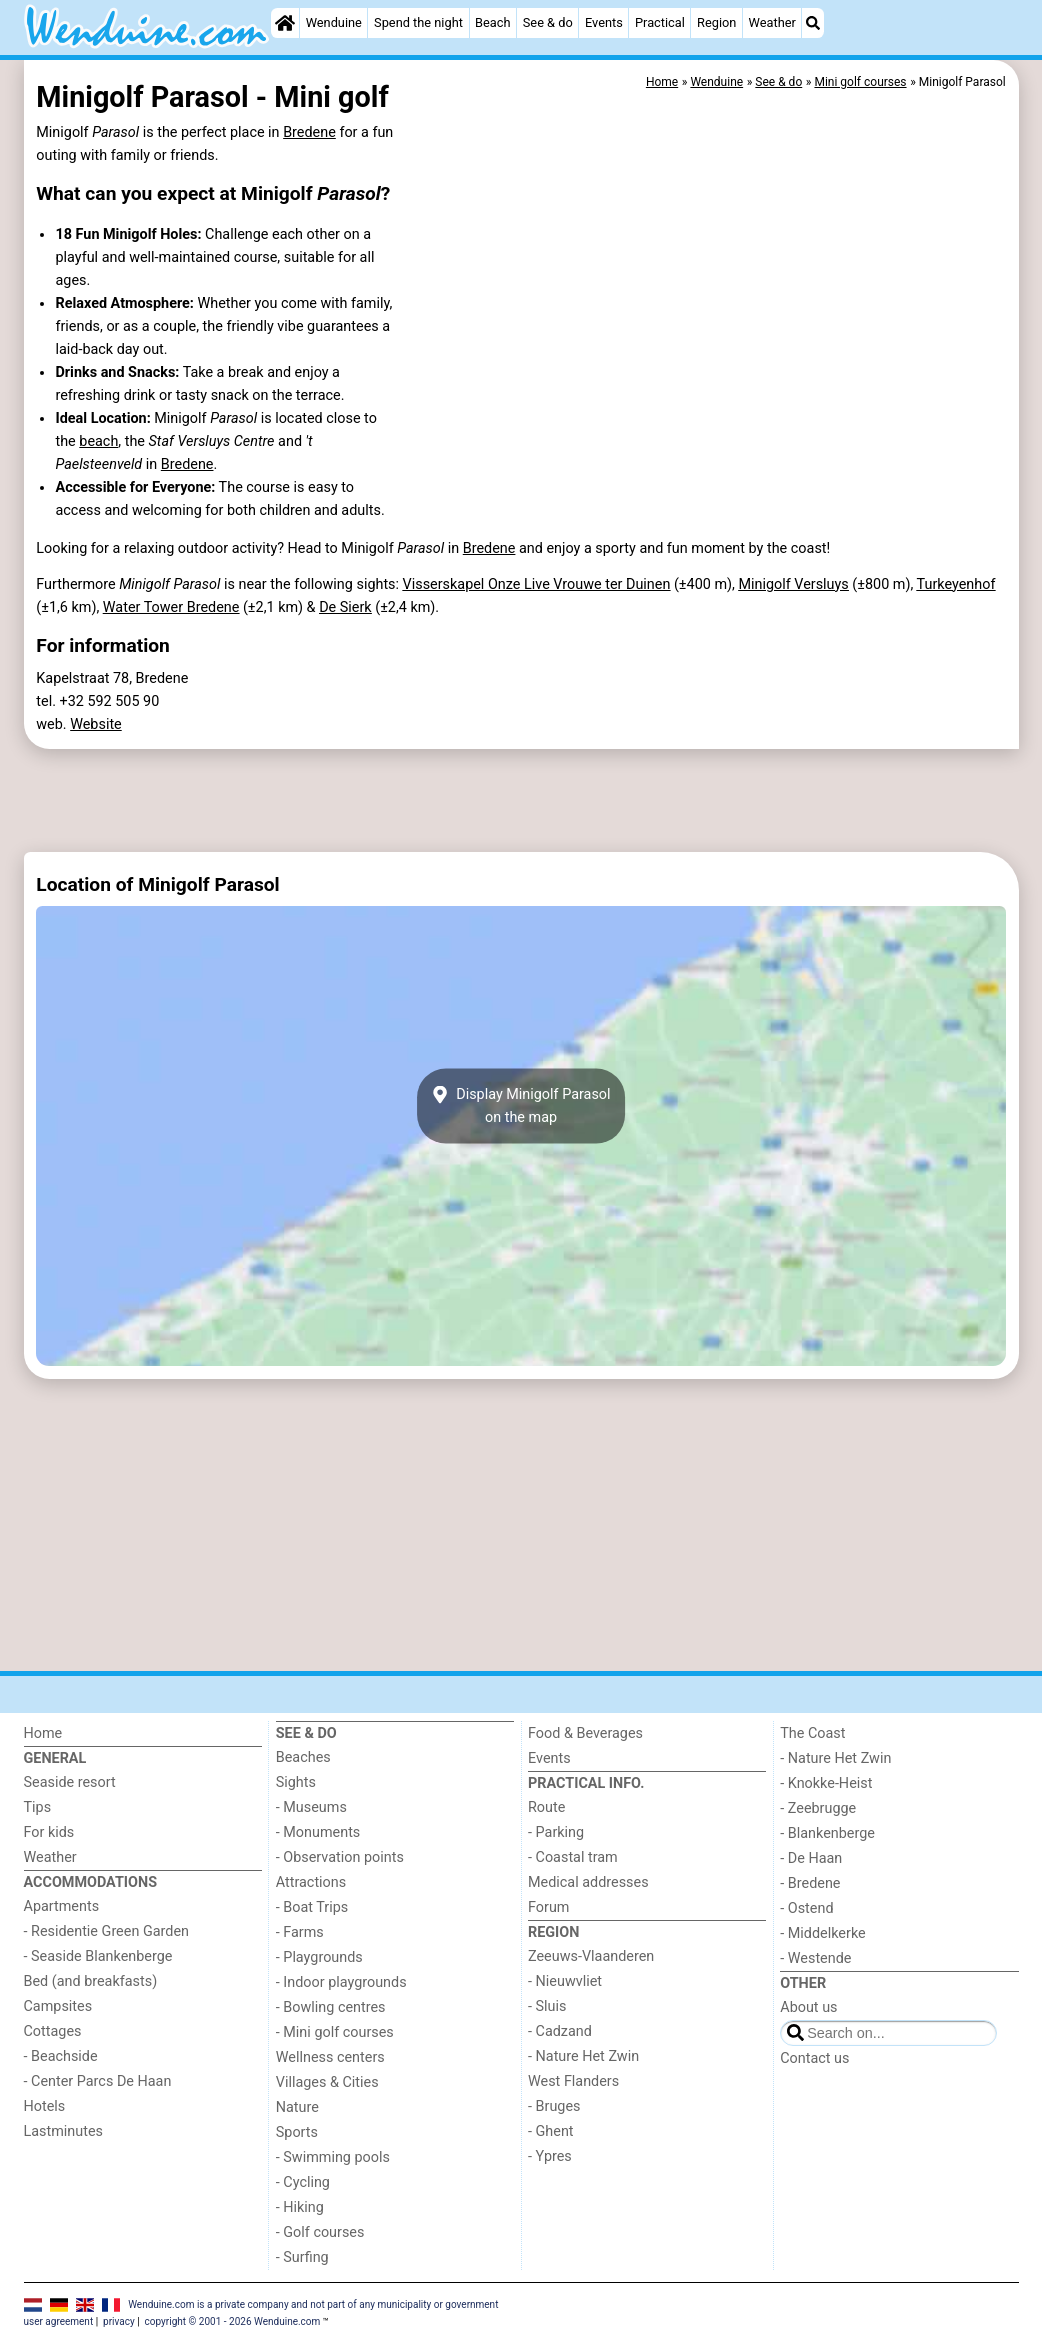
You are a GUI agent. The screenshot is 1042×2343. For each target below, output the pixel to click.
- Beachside (61, 2056)
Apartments (62, 1906)
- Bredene (810, 1883)
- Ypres (550, 2156)
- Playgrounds (319, 1957)
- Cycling (303, 2182)
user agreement (59, 2321)
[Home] (285, 23)
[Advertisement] (521, 800)
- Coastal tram (573, 1857)
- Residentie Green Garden (106, 1931)
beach (98, 441)
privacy (119, 2321)
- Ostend (806, 1908)
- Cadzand (560, 2031)
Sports (297, 2132)
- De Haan (811, 1858)
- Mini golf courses (335, 2032)
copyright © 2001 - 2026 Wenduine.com (233, 2321)
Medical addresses (588, 1882)
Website (96, 724)
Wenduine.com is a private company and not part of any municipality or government (313, 2304)
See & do (548, 22)
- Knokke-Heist (826, 1783)
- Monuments (318, 1832)
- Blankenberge (827, 1833)
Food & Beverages (585, 1733)
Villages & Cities (327, 2082)
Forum (548, 1907)
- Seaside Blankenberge (98, 1956)
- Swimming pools (333, 2157)
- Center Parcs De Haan (98, 2081)
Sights (296, 1782)
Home (43, 1733)
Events (604, 22)
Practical (660, 22)
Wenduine (334, 22)
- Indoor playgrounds (341, 1982)
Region (716, 22)
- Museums (311, 1807)
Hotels (45, 2106)
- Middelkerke (822, 1933)
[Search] (813, 23)
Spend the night (418, 22)
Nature (297, 2107)
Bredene (309, 132)
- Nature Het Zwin (583, 2056)
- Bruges (554, 2106)
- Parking (556, 1832)
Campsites (58, 2006)
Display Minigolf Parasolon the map (520, 1106)
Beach (492, 22)
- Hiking (300, 2207)
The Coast (812, 1733)
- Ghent (551, 2131)
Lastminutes (63, 2131)
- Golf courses (320, 2232)
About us (808, 2007)
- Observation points (340, 1857)
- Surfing (302, 2257)
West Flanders (573, 2081)
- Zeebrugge (818, 1808)
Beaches (303, 1757)
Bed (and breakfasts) (91, 1981)
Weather (772, 22)
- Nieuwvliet (565, 1981)
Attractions (311, 1882)
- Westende (815, 1958)
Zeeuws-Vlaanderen (591, 1956)
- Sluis (547, 2006)
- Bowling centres (331, 2007)
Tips (38, 1807)
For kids (49, 1832)
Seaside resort (70, 1782)
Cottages (53, 2031)
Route (546, 1807)
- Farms (300, 1932)
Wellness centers (330, 2057)
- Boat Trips (312, 1907)
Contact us (814, 2058)
